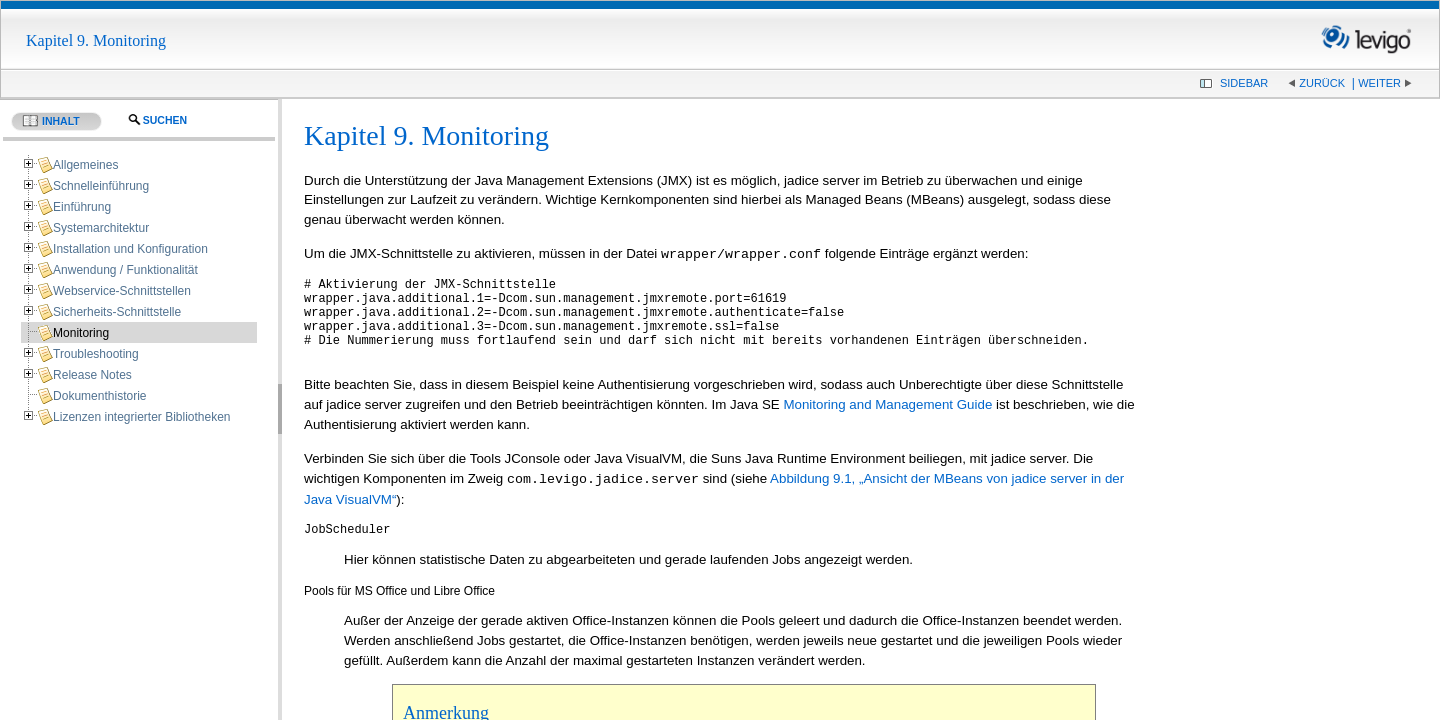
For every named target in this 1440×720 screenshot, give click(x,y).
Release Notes (92, 375)
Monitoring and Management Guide (887, 421)
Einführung (82, 207)
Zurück (1322, 83)
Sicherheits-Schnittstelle (117, 312)
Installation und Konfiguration (130, 249)
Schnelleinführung (101, 186)
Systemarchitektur (101, 228)
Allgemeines (85, 165)
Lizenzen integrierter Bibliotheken (141, 417)
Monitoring (81, 333)
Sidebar (1244, 83)
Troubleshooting (96, 354)
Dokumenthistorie (99, 396)
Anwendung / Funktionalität (125, 270)
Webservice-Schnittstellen (122, 291)
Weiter (1379, 83)
